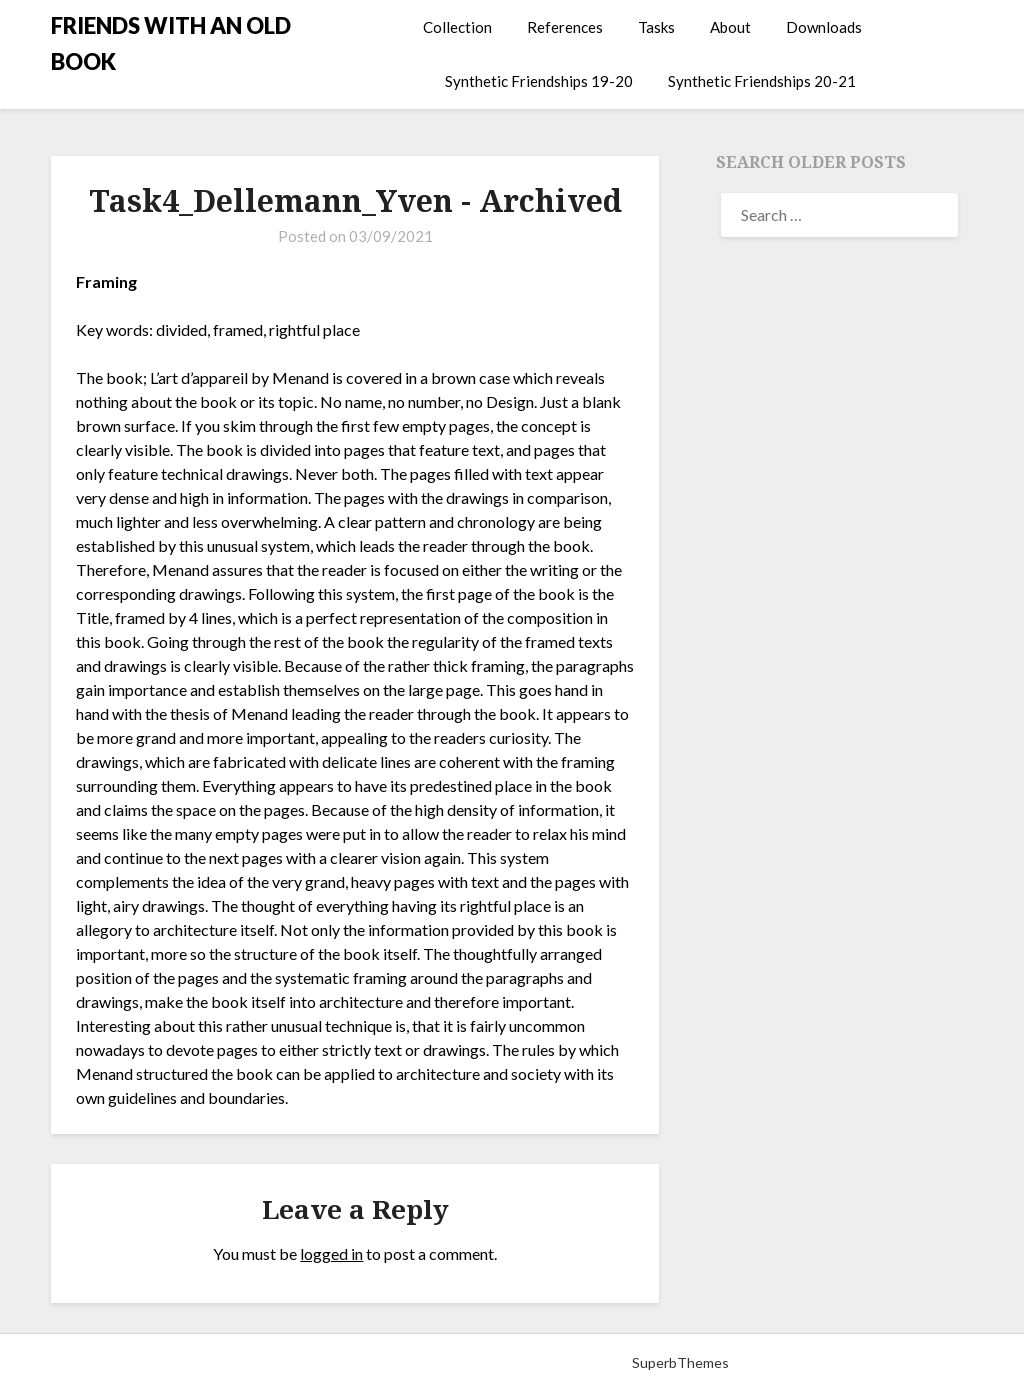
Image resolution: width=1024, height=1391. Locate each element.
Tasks (656, 27)
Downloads (824, 27)
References (565, 27)
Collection (457, 27)
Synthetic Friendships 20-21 (762, 81)
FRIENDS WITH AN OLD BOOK (171, 43)
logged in (331, 1253)
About (730, 27)
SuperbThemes (680, 1362)
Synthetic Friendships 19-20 (539, 81)
